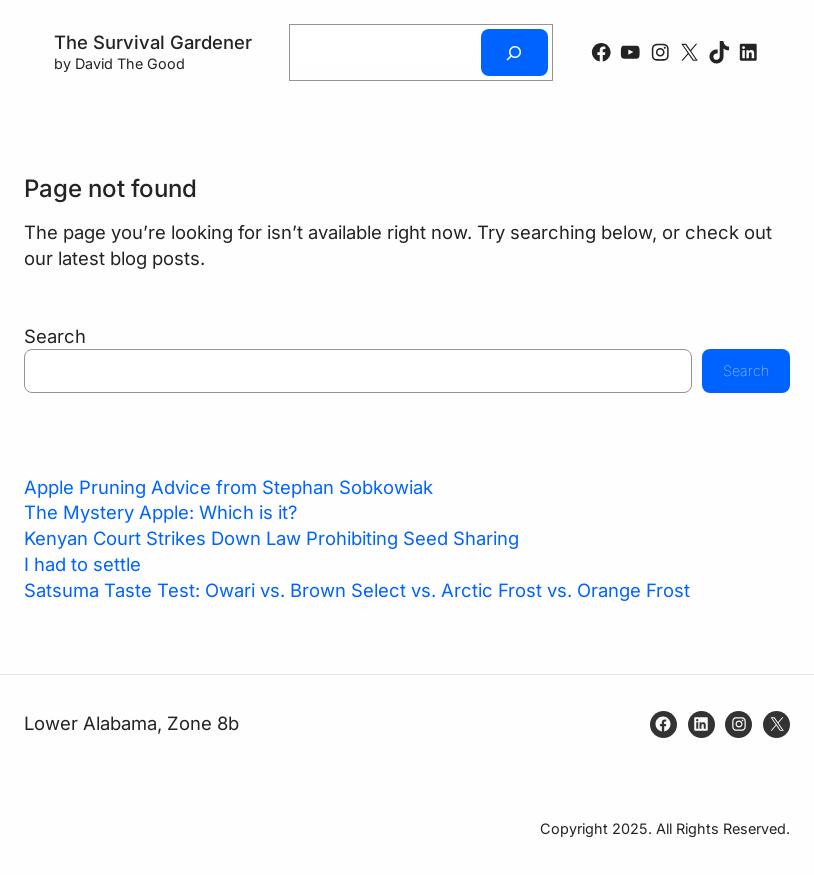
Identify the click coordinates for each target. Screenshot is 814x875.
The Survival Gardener (153, 42)
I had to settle (82, 564)
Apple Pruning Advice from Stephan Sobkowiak (228, 487)
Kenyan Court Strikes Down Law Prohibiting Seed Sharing (271, 538)
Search (55, 336)
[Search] (514, 52)
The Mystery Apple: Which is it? (160, 512)
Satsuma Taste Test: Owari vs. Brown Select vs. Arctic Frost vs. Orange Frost (357, 590)
